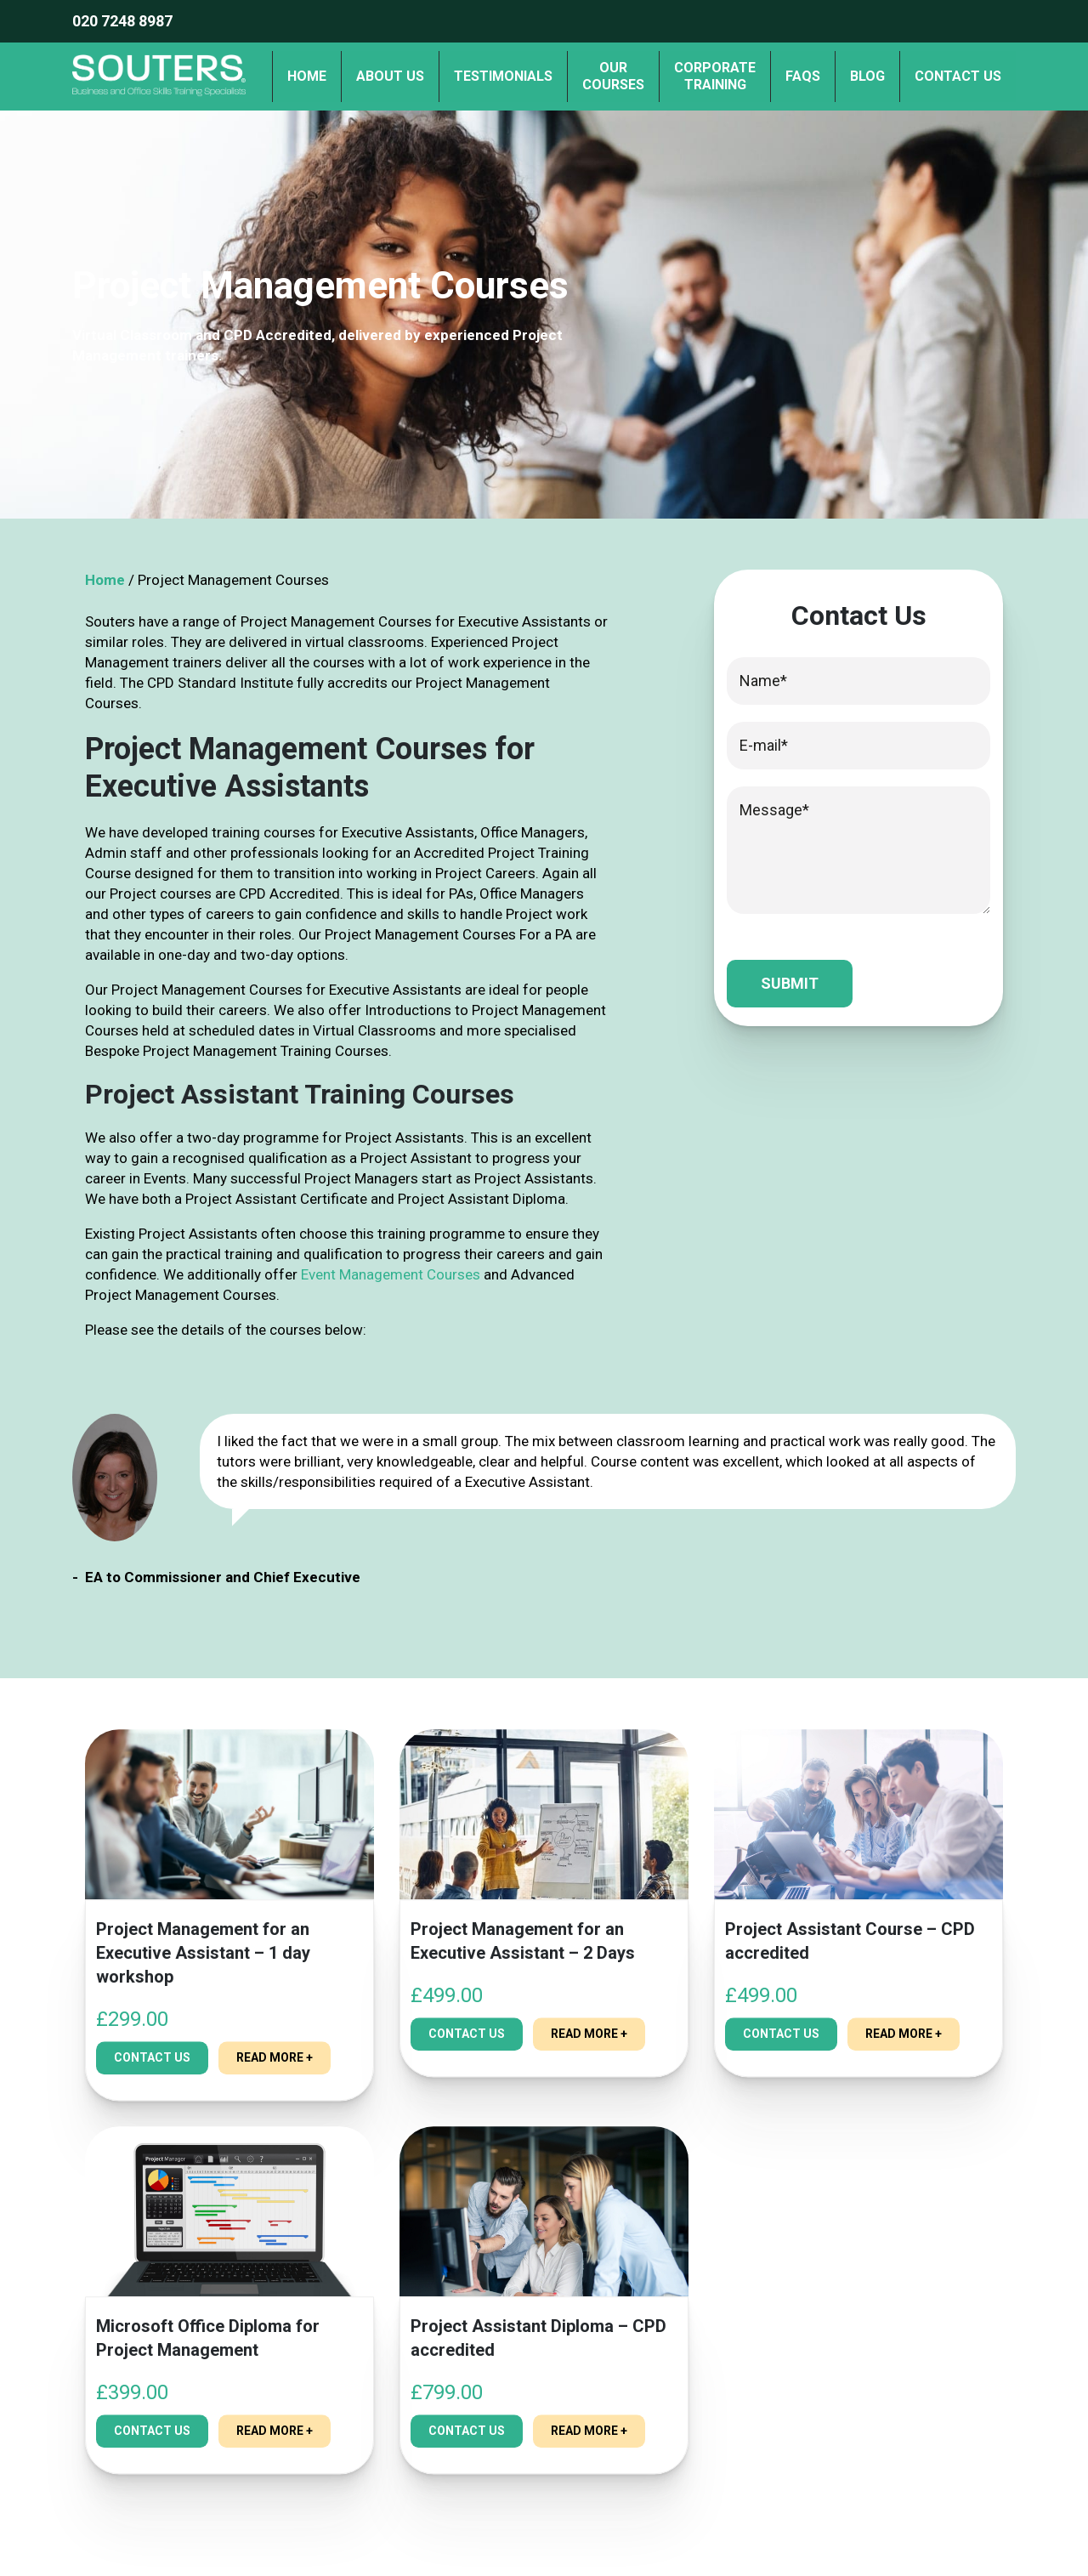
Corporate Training (715, 76)
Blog (867, 76)
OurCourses (613, 76)
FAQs (802, 76)
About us (390, 76)
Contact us (958, 76)
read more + (274, 2078)
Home (306, 76)
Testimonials (503, 76)
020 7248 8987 (122, 21)
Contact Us (152, 2078)
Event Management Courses (390, 1274)
